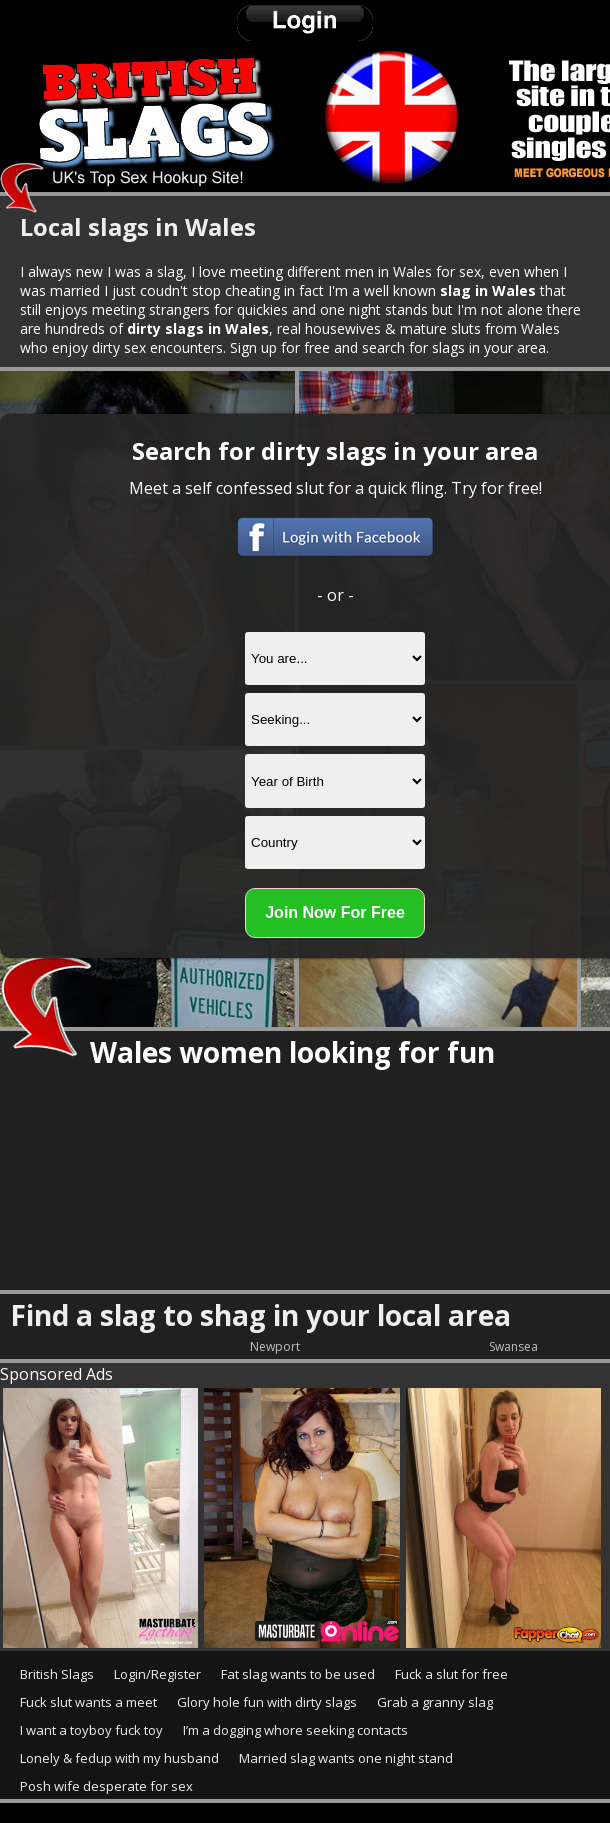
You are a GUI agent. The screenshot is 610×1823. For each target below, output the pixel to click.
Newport (275, 1346)
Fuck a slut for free (451, 1674)
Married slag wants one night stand (346, 1758)
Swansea (513, 1346)
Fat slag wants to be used (298, 1674)
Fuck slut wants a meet (88, 1702)
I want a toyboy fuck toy (91, 1730)
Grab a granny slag (435, 1702)
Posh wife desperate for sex (106, 1786)
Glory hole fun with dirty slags (267, 1702)
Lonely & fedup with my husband (119, 1758)
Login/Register (157, 1674)
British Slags (57, 1674)
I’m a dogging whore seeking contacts (295, 1730)
